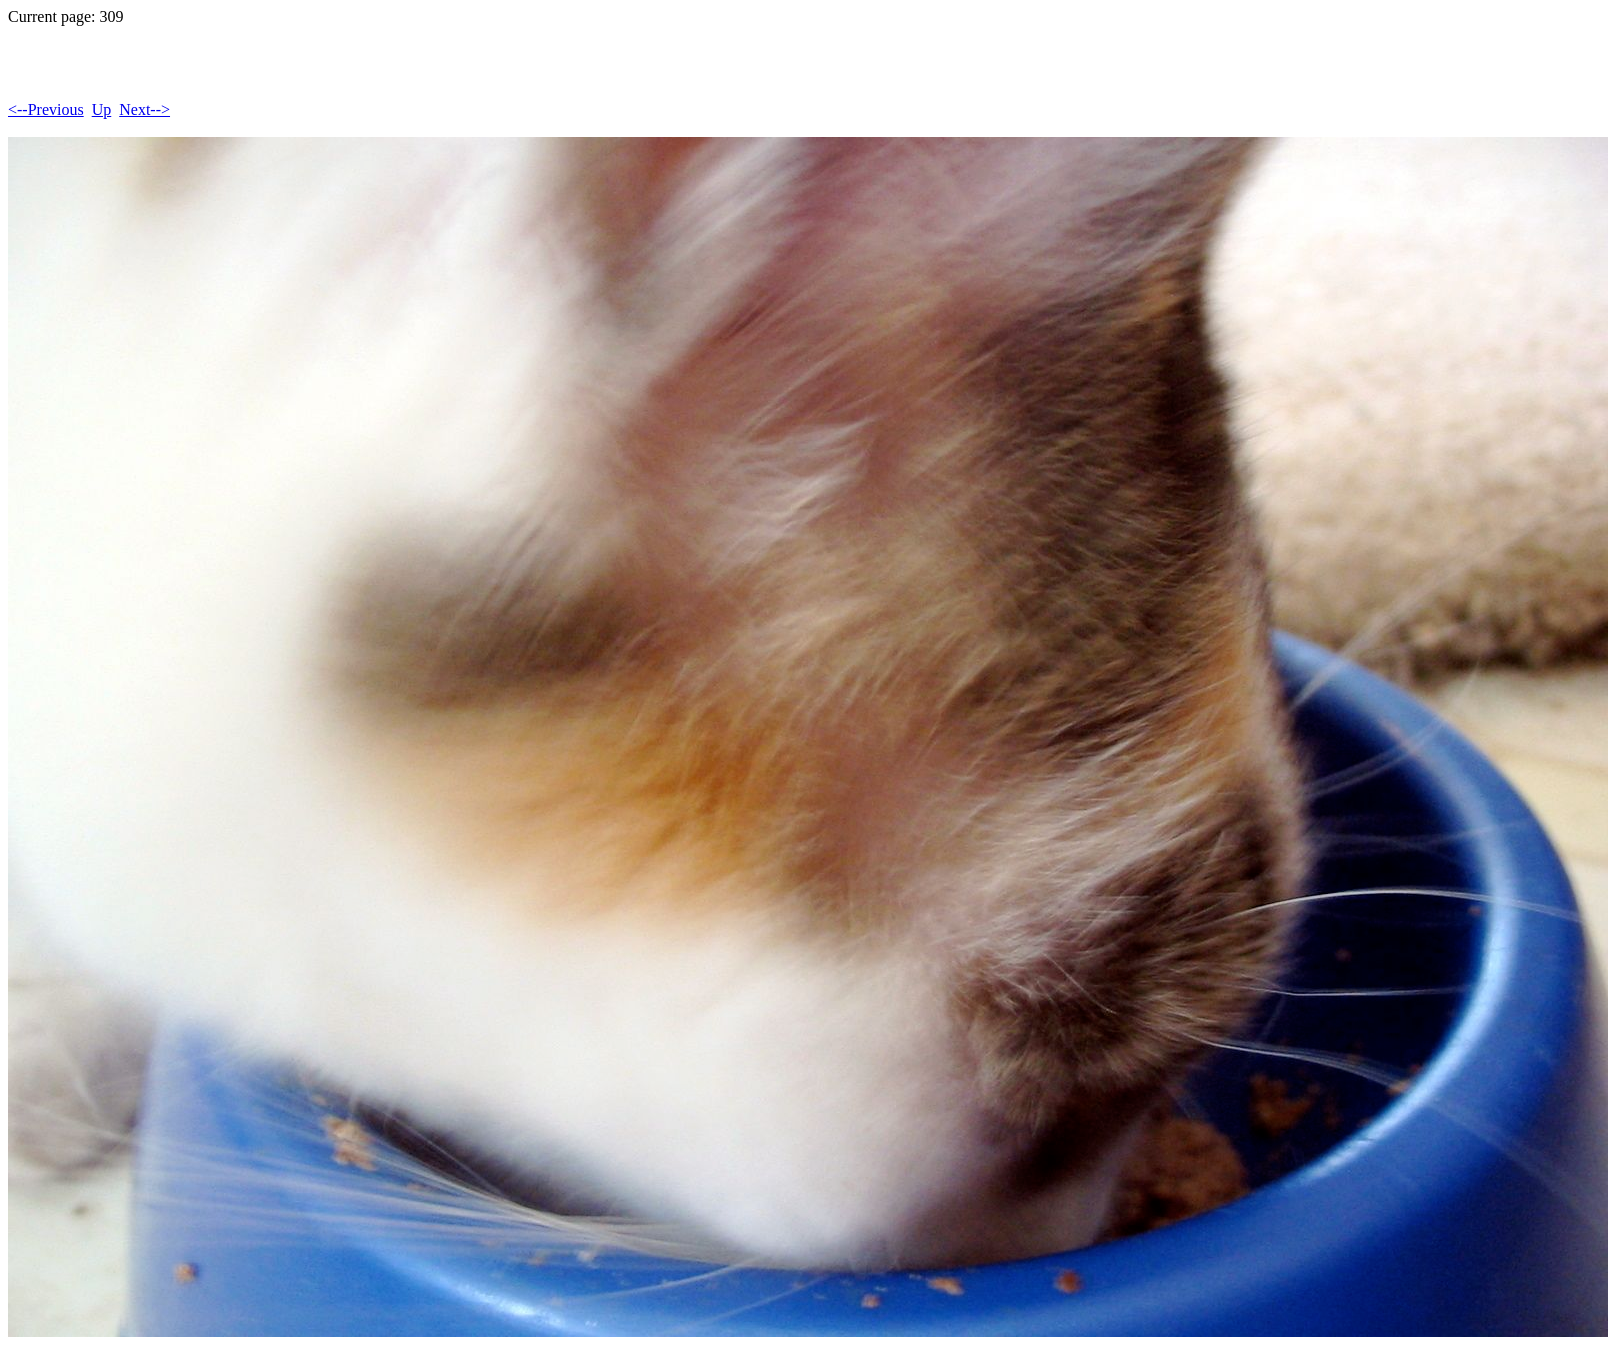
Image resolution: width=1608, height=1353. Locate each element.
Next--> (144, 109)
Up (102, 109)
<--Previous (46, 109)
